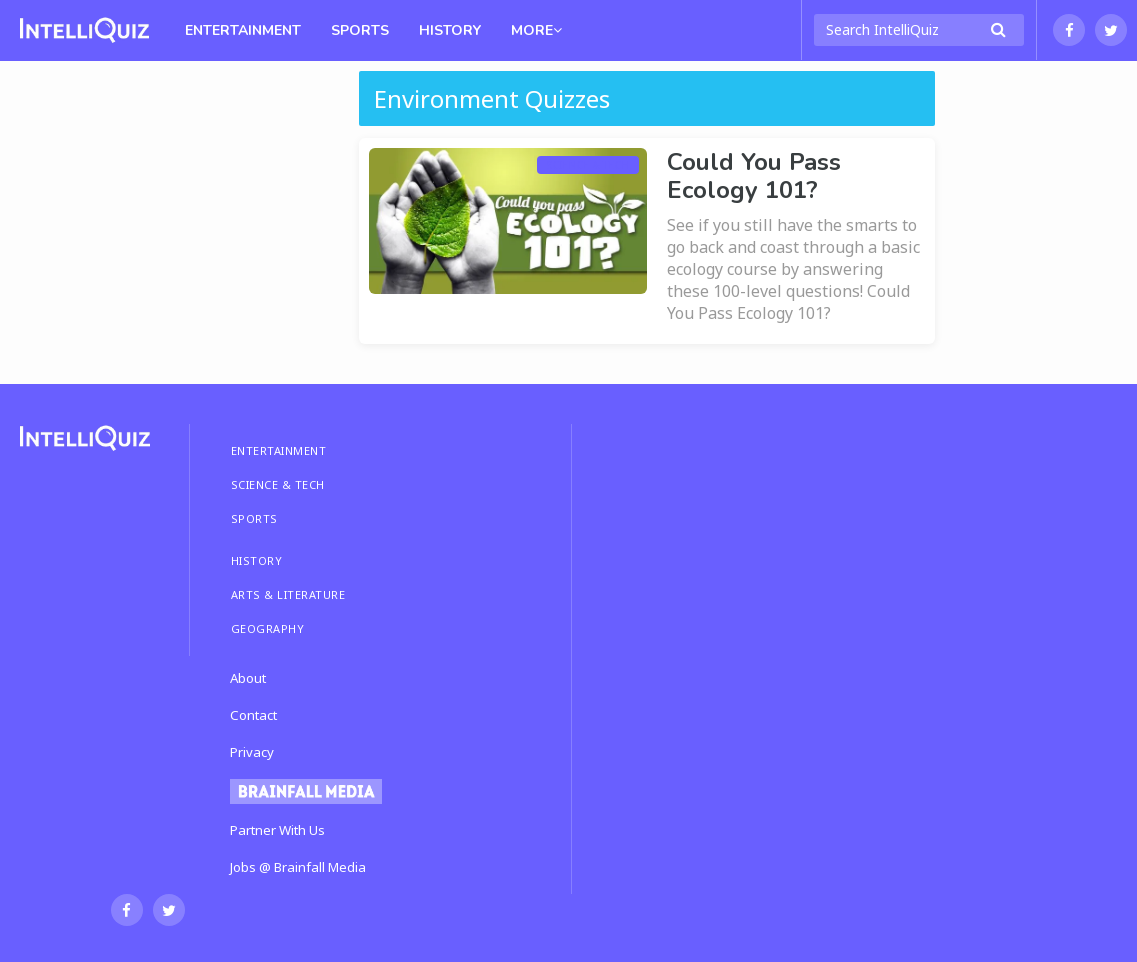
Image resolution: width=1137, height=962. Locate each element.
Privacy (252, 752)
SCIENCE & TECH (278, 484)
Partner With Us (277, 830)
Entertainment (243, 30)
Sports (360, 30)
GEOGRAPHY (268, 628)
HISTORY (257, 560)
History (450, 30)
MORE (536, 30)
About (248, 678)
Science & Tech (588, 165)
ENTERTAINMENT (279, 450)
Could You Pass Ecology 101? (754, 176)
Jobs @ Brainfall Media (298, 867)
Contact (253, 715)
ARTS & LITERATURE (288, 594)
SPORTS (254, 518)
